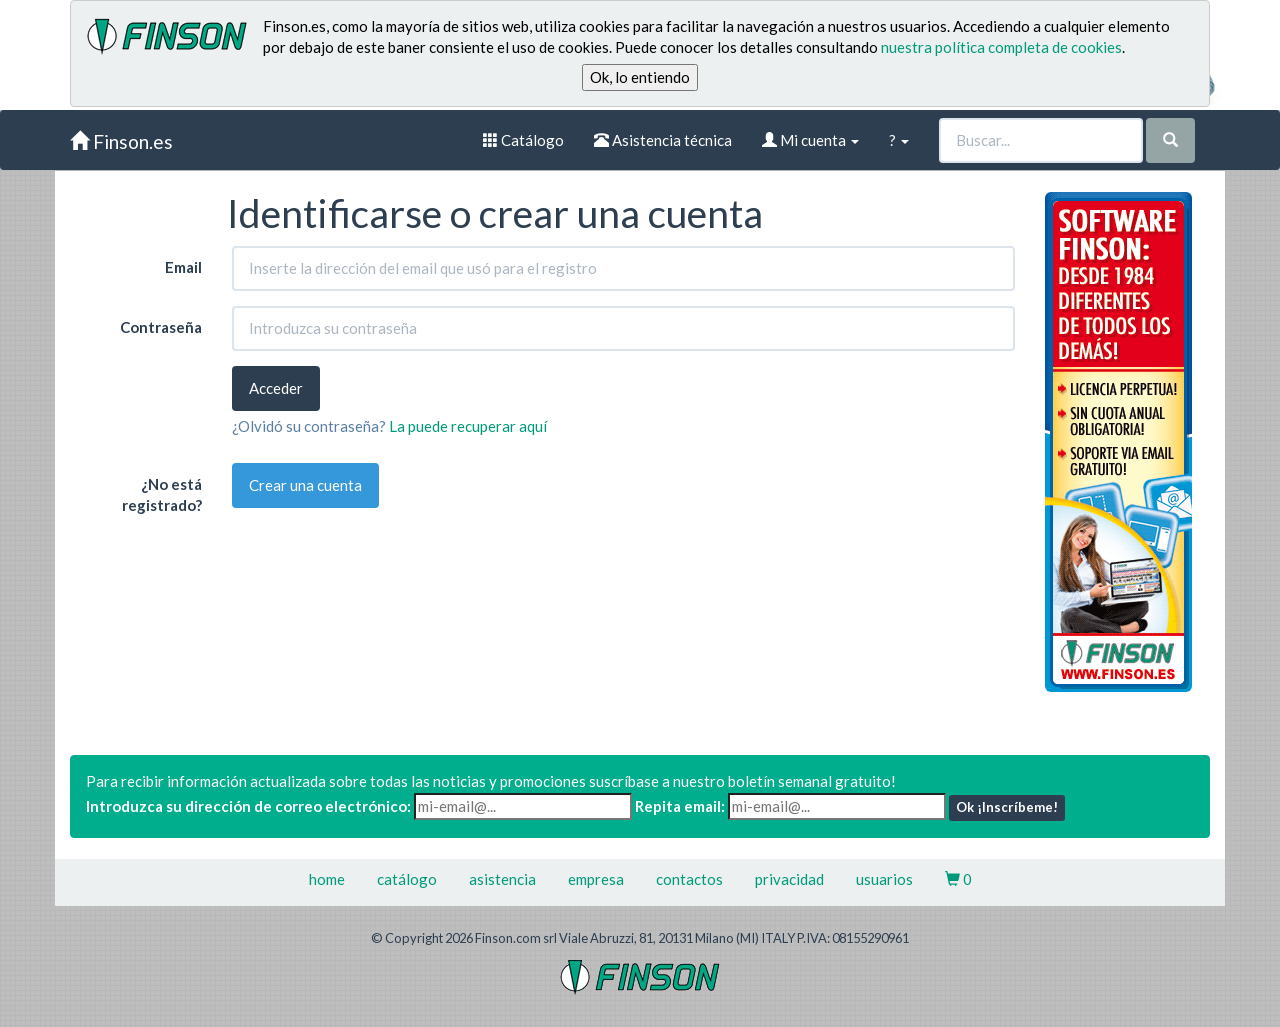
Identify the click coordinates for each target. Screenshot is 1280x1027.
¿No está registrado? (162, 494)
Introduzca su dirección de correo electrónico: (248, 806)
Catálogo (523, 140)
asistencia (502, 879)
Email (183, 267)
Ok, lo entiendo (640, 77)
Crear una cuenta (305, 485)
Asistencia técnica (663, 140)
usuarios (884, 879)
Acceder (276, 388)
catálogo (407, 879)
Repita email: (680, 806)
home (327, 879)
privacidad (789, 879)
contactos (689, 879)
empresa (596, 879)
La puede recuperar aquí (468, 426)
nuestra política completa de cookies (1001, 47)
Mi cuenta (810, 140)
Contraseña (161, 327)
